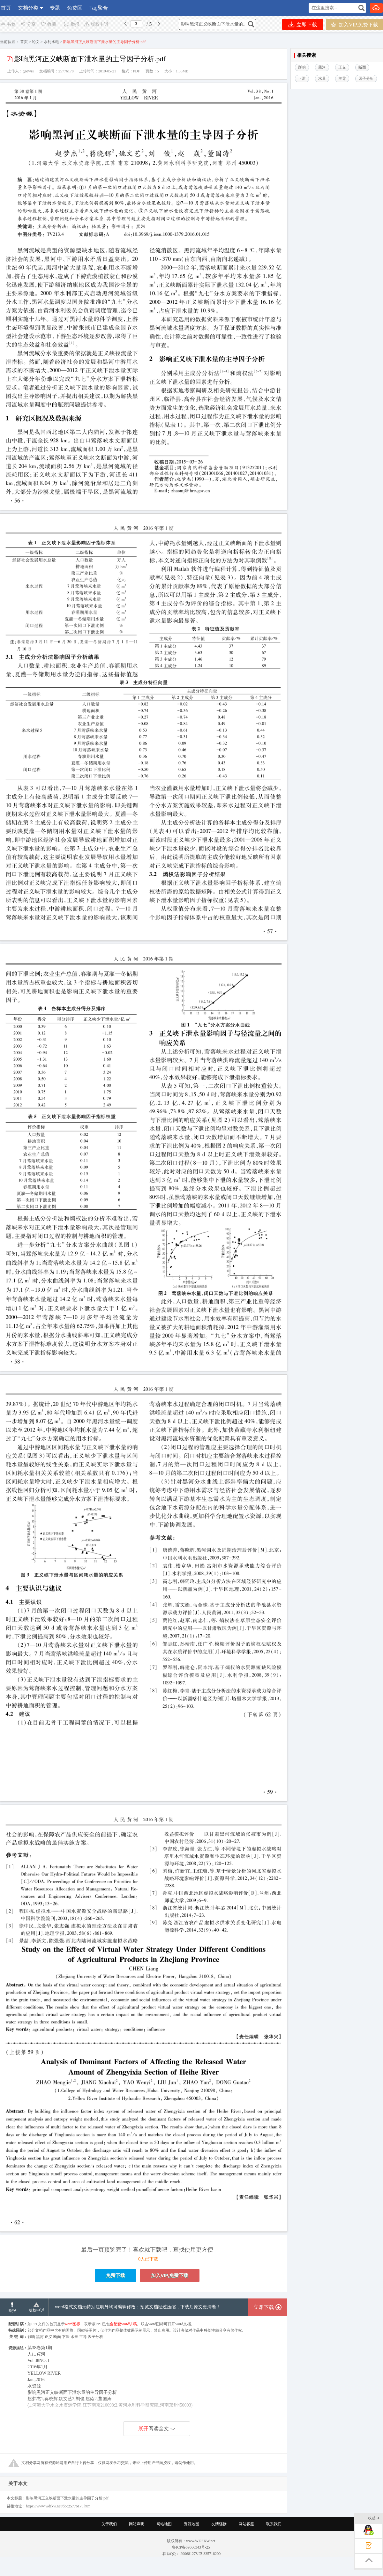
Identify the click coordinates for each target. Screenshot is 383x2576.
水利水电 (51, 42)
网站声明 (136, 2524)
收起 (374, 2518)
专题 (55, 8)
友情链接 (219, 2524)
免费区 (74, 8)
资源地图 (191, 2524)
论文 (36, 42)
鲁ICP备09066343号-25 (191, 2547)
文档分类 (28, 8)
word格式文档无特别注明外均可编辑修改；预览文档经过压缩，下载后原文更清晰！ (138, 2307)
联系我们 (274, 2524)
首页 (6, 8)
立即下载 (303, 24)
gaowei (28, 71)
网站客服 (246, 2524)
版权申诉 (96, 24)
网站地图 (164, 2524)
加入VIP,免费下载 (354, 24)
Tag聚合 (98, 8)
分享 (28, 24)
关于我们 (109, 2524)
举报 (71, 24)
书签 (8, 24)
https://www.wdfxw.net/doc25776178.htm (58, 2506)
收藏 (48, 24)
